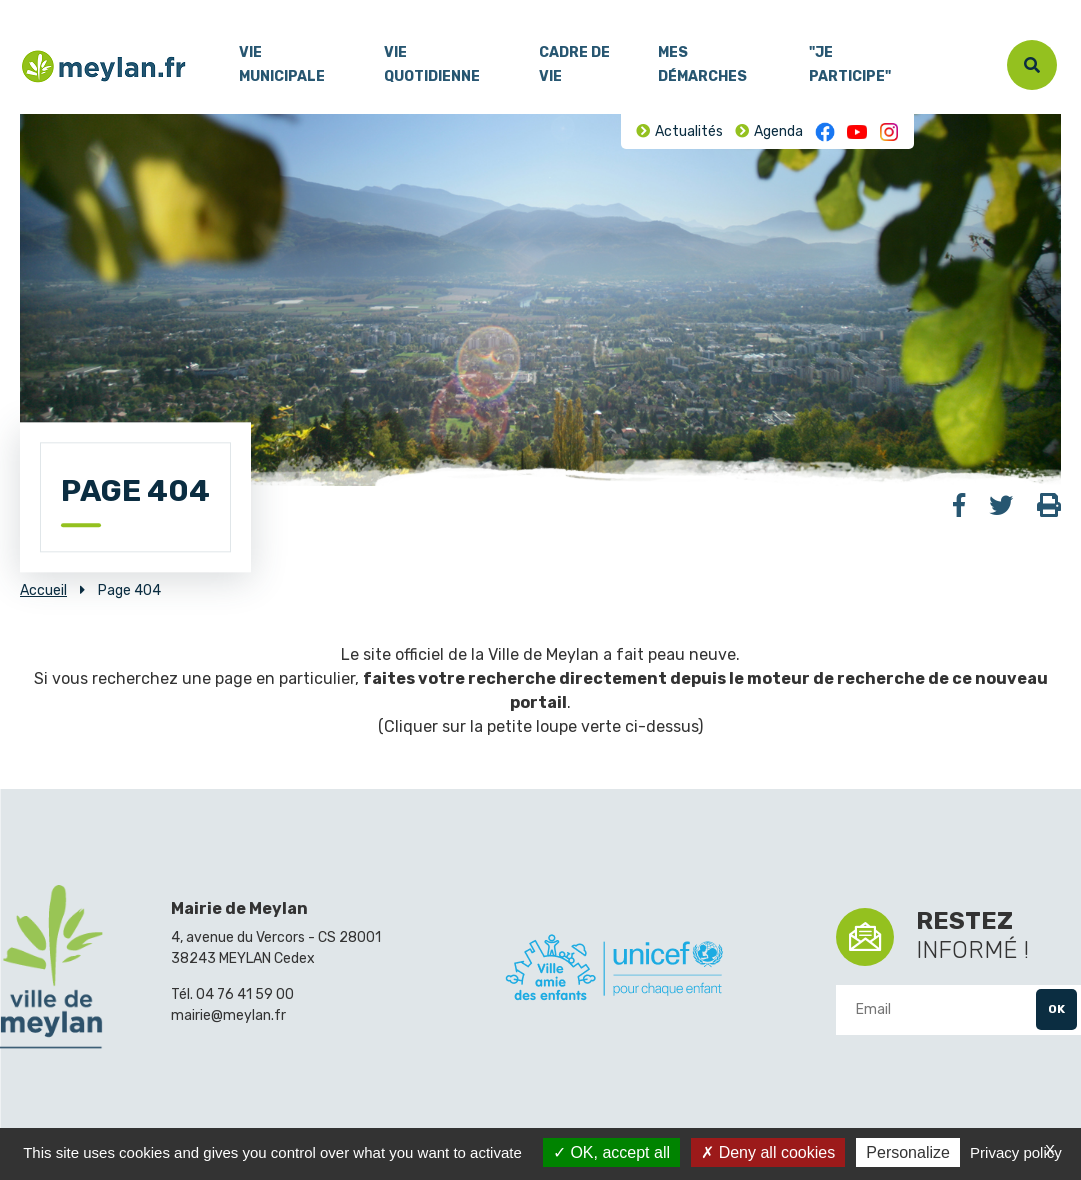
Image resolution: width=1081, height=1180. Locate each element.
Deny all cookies (768, 1152)
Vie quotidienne (432, 64)
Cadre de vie (574, 64)
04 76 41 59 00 (245, 994)
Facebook (825, 132)
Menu (35, 9)
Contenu (88, 9)
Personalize (908, 1152)
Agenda (778, 131)
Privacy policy (1016, 1152)
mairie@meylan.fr (228, 1015)
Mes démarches (702, 64)
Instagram (889, 132)
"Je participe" (850, 64)
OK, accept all (611, 1152)
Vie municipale (282, 64)
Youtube (857, 132)
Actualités (689, 131)
